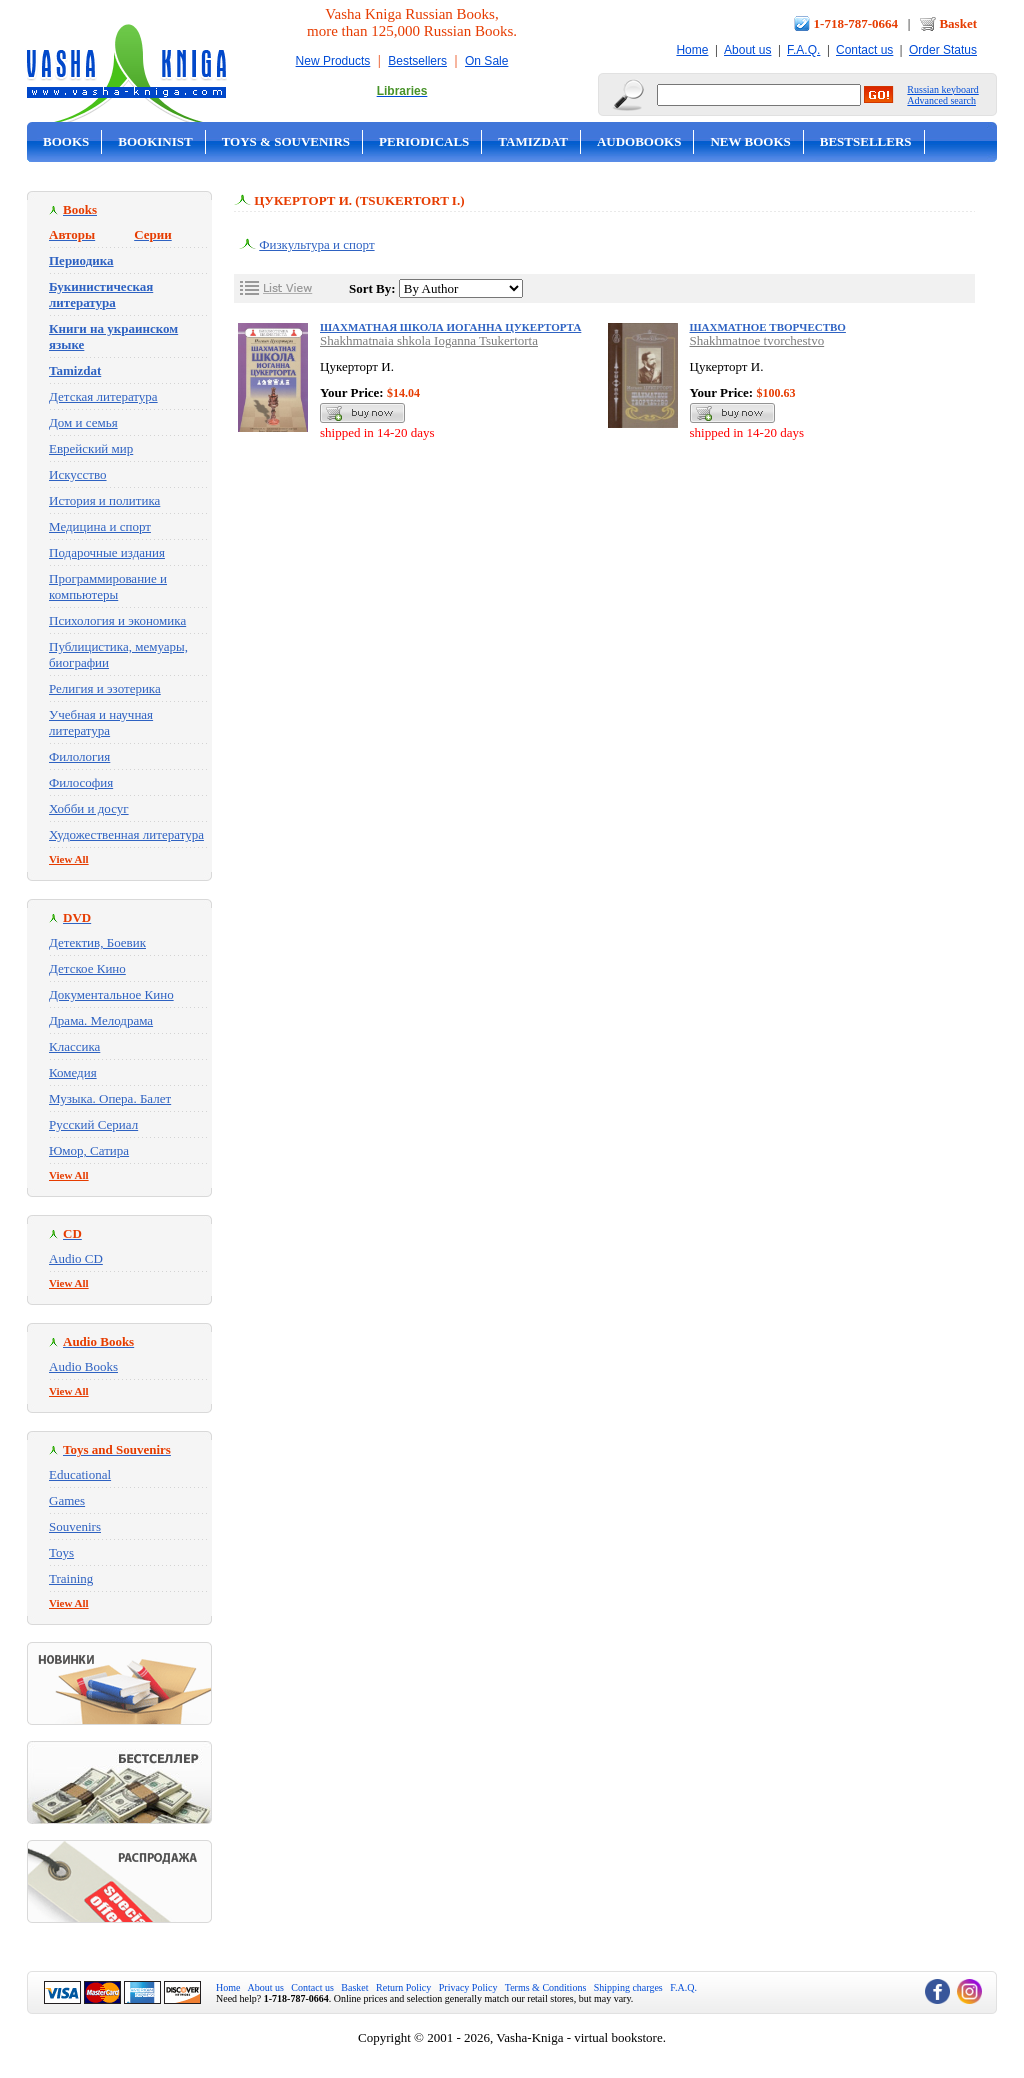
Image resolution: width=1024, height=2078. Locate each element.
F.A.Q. (803, 50)
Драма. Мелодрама (101, 1020)
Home (692, 50)
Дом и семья (83, 422)
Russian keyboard (942, 89)
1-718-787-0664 (856, 23)
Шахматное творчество (768, 327)
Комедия (73, 1072)
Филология (79, 756)
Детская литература (103, 396)
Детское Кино (87, 968)
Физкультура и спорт (316, 244)
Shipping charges (628, 1987)
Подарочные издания (107, 552)
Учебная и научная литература (101, 722)
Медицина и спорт (100, 526)
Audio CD (76, 1258)
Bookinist (155, 141)
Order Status (943, 50)
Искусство (78, 474)
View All (69, 859)
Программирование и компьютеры (108, 586)
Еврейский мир (91, 448)
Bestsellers (417, 61)
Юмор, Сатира (89, 1150)
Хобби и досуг (89, 808)
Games (67, 1500)
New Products (333, 61)
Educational (80, 1474)
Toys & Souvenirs (286, 141)
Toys (61, 1552)
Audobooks (639, 141)
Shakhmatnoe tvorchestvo (757, 340)
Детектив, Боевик (97, 942)
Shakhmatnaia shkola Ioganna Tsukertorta (429, 340)
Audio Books (83, 1366)
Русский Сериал (93, 1124)
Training (71, 1578)
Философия (81, 782)
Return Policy (403, 1987)
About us (747, 50)
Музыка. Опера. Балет (110, 1098)
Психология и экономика (117, 620)
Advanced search (941, 100)
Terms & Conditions (546, 1987)
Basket (958, 23)
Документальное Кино (111, 994)
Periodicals (424, 141)
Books (66, 141)
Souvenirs (75, 1526)
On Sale (486, 61)
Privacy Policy (468, 1987)
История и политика (104, 500)
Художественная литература (126, 834)
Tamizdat (533, 141)
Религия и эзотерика (105, 688)
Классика (74, 1046)
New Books (750, 141)
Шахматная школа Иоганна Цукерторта (450, 327)
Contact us (864, 50)
